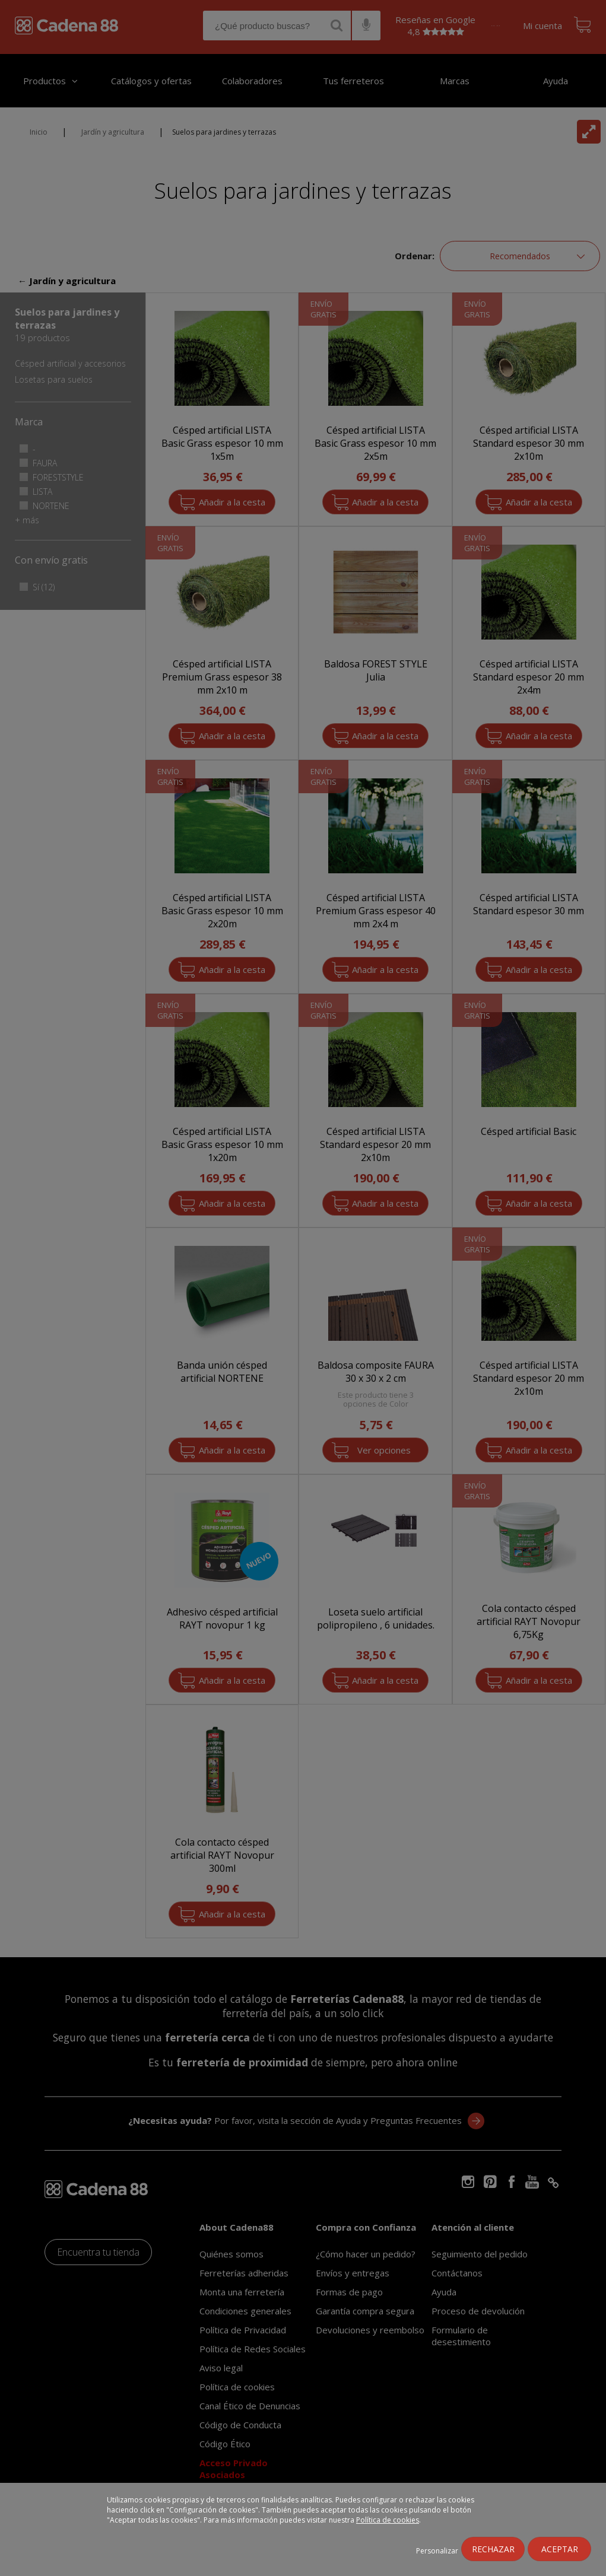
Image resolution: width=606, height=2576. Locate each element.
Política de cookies (387, 2520)
